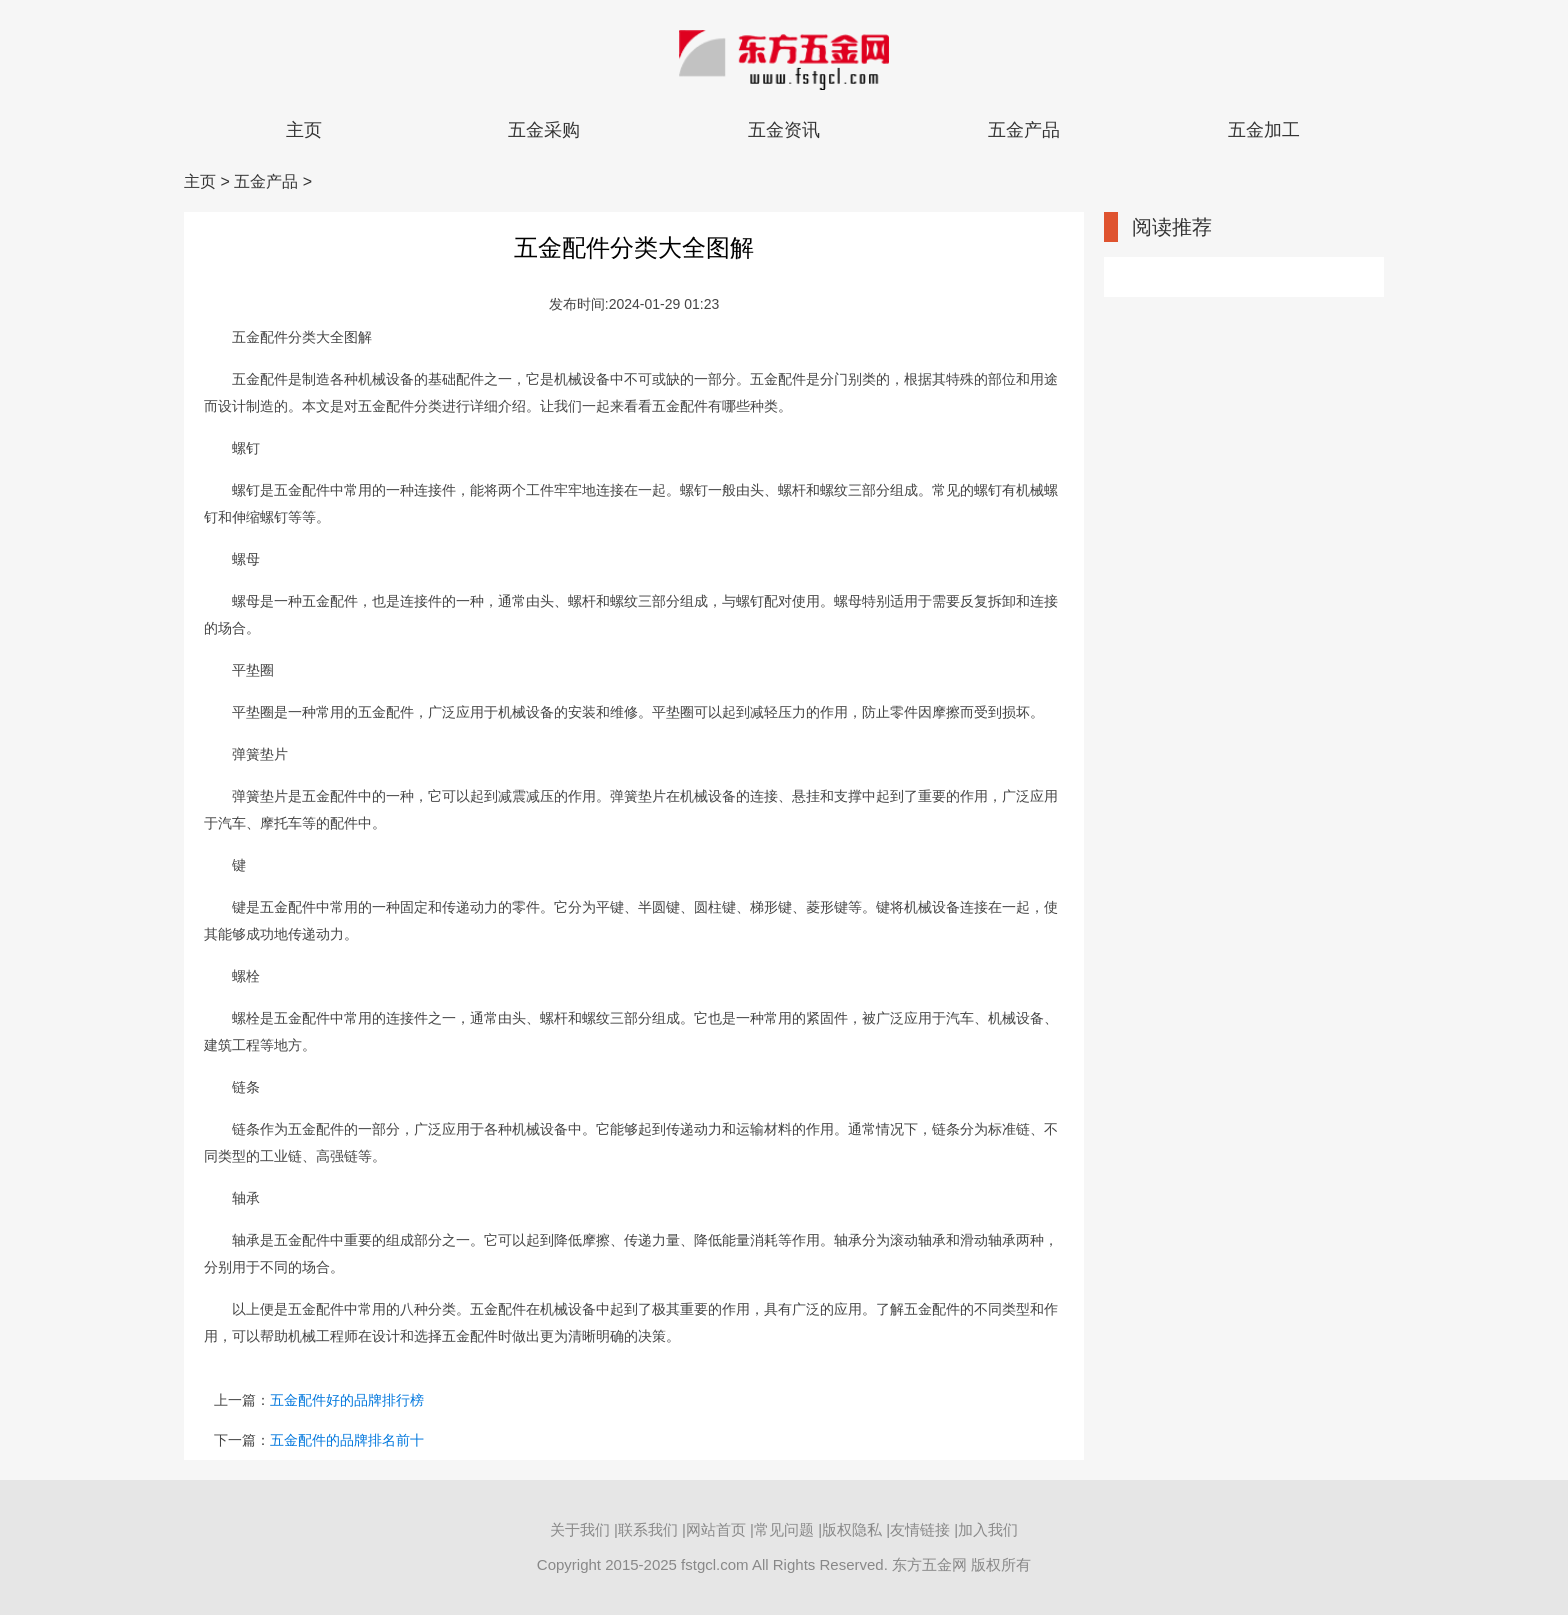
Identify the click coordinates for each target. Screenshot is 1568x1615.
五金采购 (544, 130)
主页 (304, 130)
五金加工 (1264, 130)
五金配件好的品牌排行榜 (347, 1400)
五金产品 (1024, 130)
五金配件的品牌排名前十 (347, 1440)
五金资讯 (784, 130)
